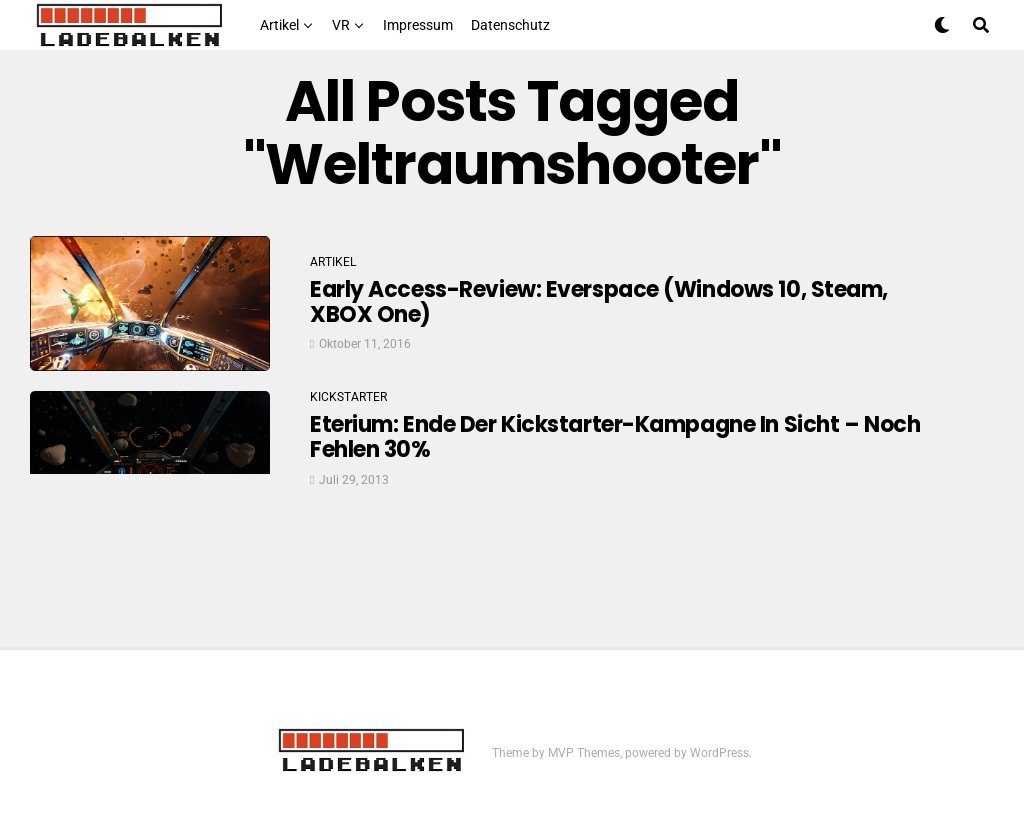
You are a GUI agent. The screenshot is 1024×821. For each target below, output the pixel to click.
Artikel (279, 25)
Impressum (418, 25)
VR (341, 25)
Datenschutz (510, 25)
